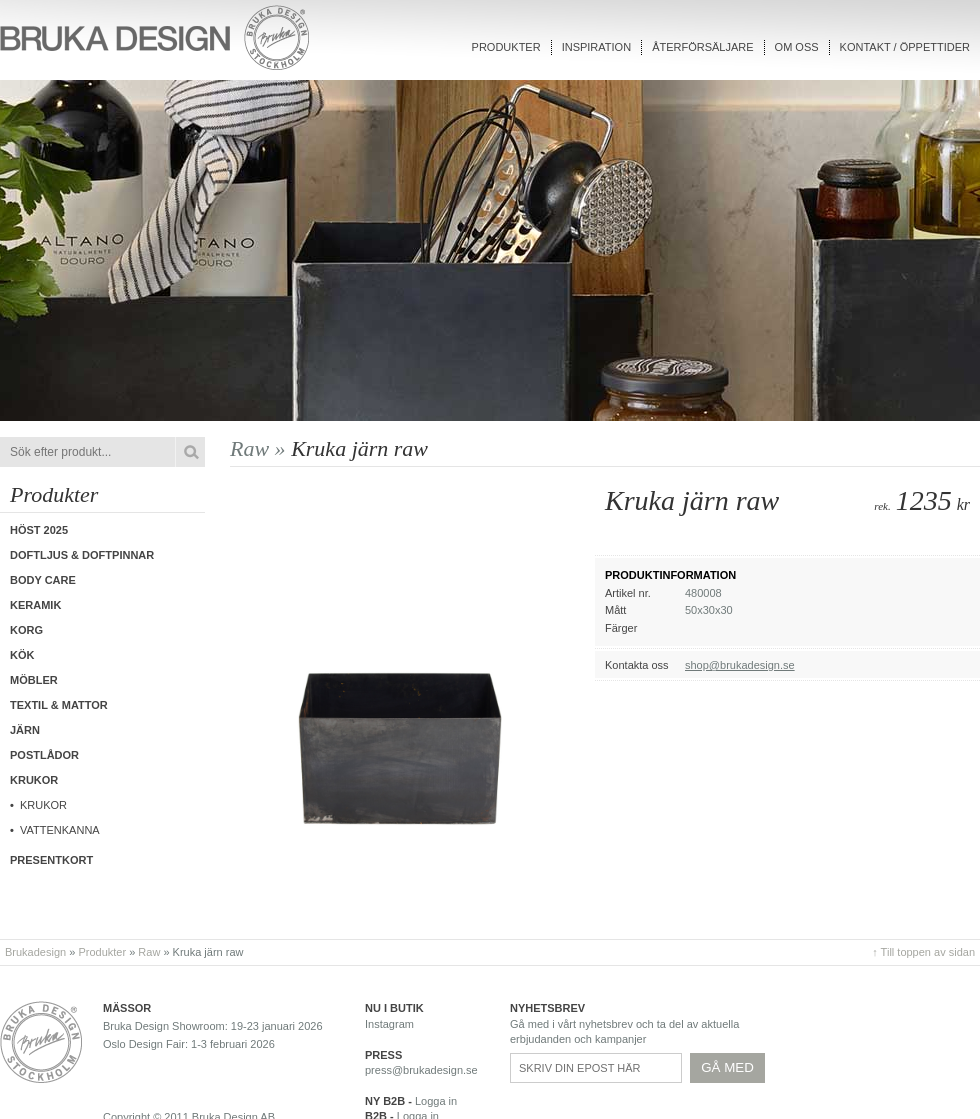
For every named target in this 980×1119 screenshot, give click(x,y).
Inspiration (596, 47)
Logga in (436, 1101)
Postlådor (44, 755)
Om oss (797, 47)
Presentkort (51, 860)
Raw (149, 952)
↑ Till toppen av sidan (923, 952)
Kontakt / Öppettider (905, 47)
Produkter (506, 47)
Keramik (35, 605)
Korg (26, 630)
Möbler (34, 680)
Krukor (43, 805)
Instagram (389, 1024)
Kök (22, 655)
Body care (43, 580)
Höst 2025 (39, 530)
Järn (25, 730)
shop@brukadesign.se (740, 665)
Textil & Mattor (59, 705)
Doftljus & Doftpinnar (82, 555)
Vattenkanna (60, 830)
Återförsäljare (702, 47)
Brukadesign (35, 952)
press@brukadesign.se (421, 1070)
